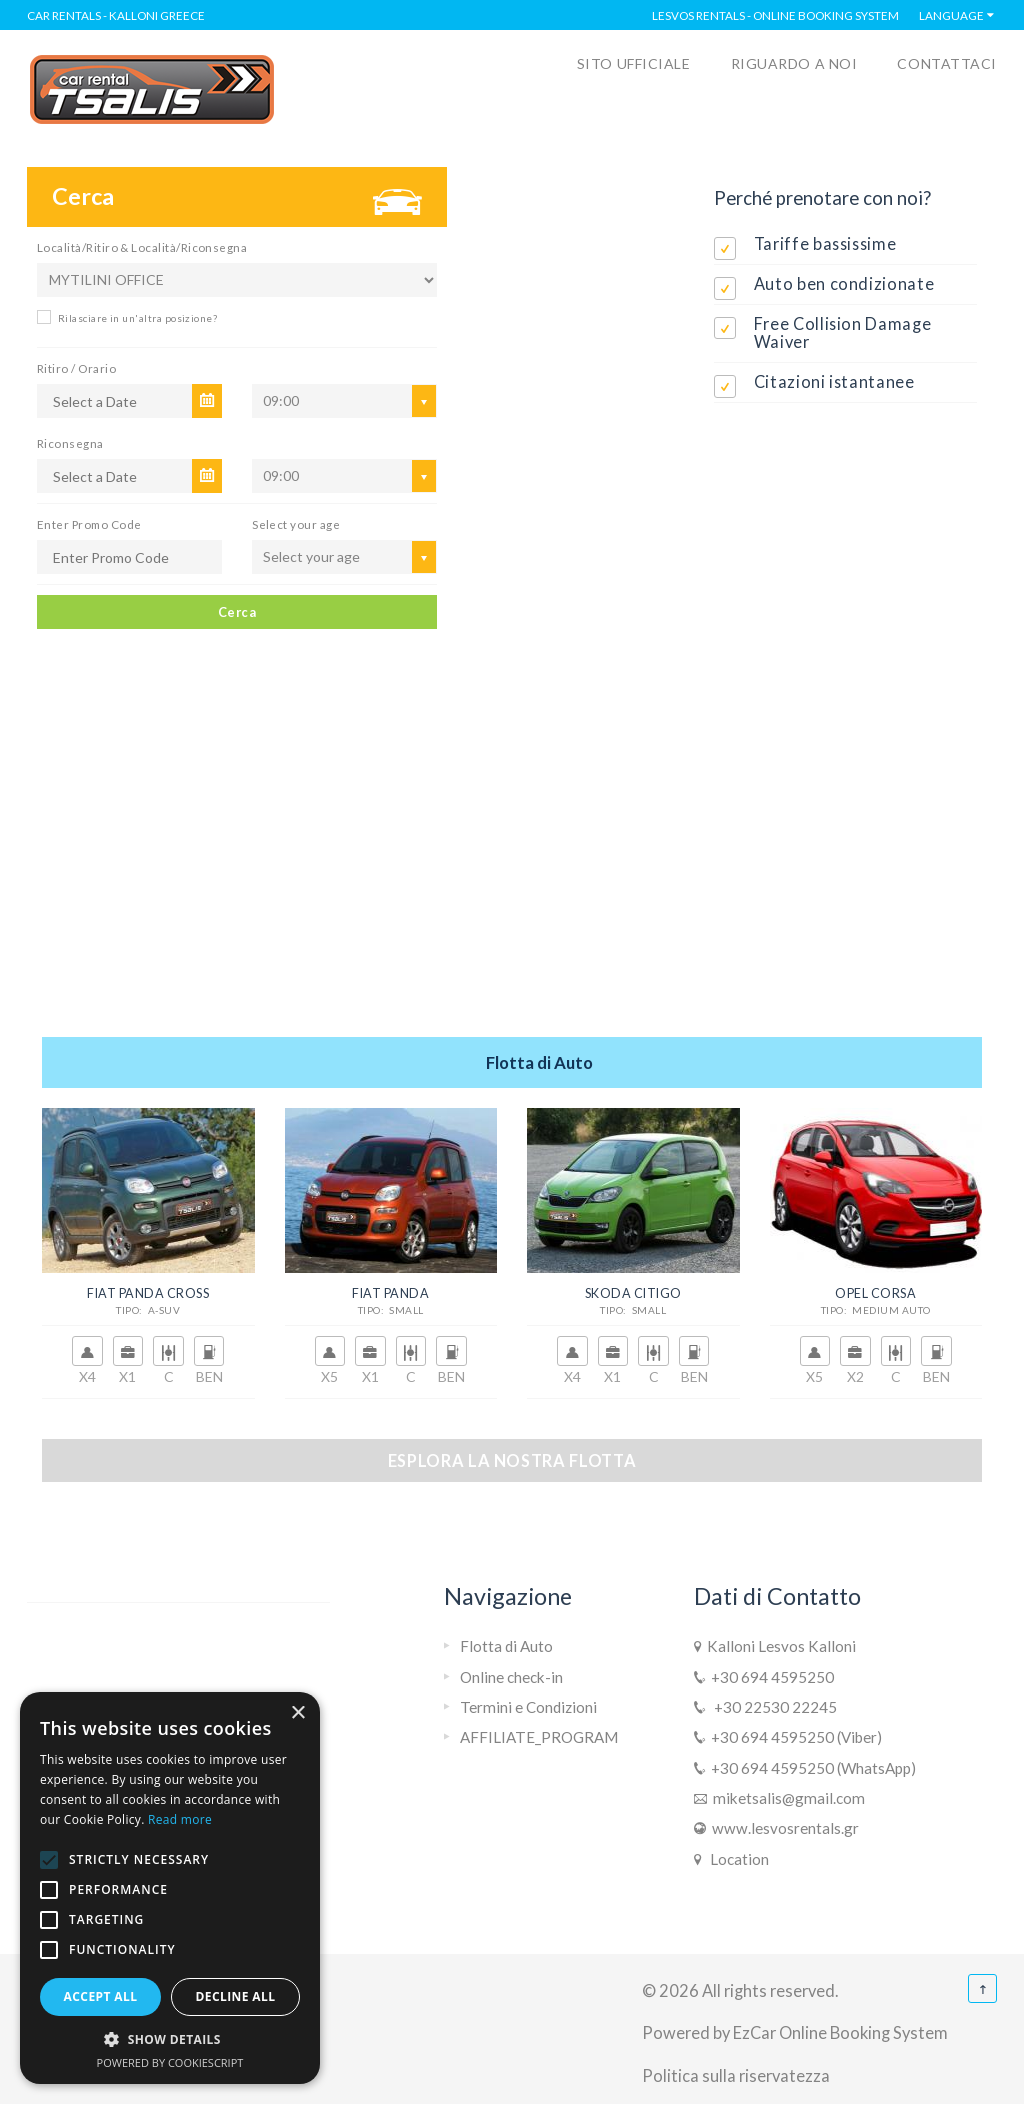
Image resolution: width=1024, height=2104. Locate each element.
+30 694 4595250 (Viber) (793, 1737)
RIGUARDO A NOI (794, 63)
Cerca (237, 612)
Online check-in (511, 1677)
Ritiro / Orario (76, 368)
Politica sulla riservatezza (736, 2075)
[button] (170, 2039)
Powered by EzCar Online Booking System (795, 2032)
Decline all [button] (236, 1996)
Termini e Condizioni (528, 1707)
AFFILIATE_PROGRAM (539, 1737)
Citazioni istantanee (834, 381)
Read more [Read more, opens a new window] (180, 1819)
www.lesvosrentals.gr (782, 1828)
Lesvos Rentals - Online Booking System (775, 15)
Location (736, 1859)
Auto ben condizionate (844, 283)
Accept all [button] (101, 1996)
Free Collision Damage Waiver (843, 333)
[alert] (170, 1888)
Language (951, 15)
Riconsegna (70, 443)
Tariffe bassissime (825, 243)
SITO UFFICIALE (634, 63)
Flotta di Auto (506, 1646)
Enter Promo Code (89, 524)
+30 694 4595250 (769, 1677)
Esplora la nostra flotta (512, 1460)
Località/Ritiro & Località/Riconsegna (142, 247)
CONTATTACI (947, 63)
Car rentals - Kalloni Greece (116, 15)
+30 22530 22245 (771, 1707)
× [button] (297, 1713)
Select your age (296, 524)
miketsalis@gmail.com (786, 1798)
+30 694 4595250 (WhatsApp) (810, 1768)
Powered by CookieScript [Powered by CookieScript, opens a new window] (170, 2062)
